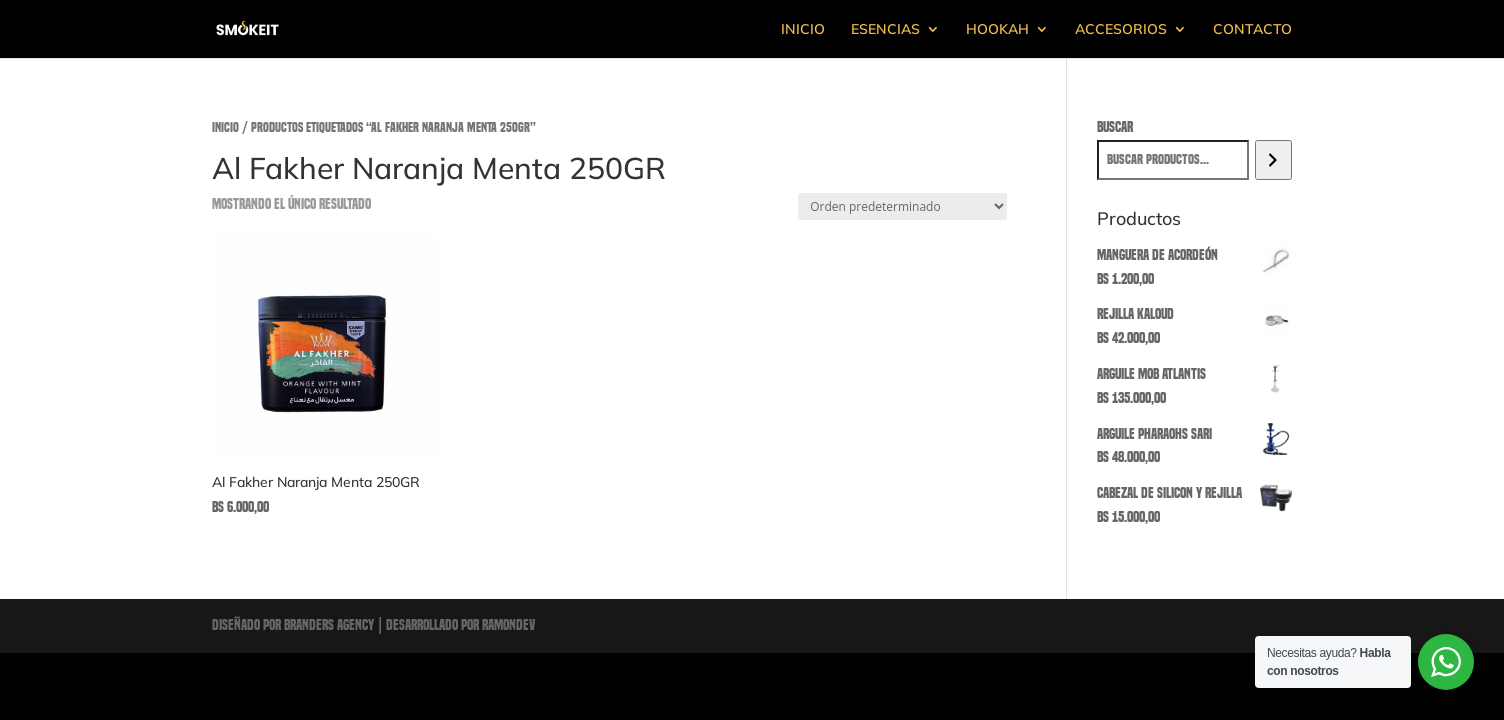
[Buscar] (1273, 160)
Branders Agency (330, 625)
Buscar (1115, 127)
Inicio (225, 127)
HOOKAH (997, 30)
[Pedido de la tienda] (902, 206)
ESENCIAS (885, 30)
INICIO (803, 30)
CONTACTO (1252, 30)
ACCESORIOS (1121, 30)
